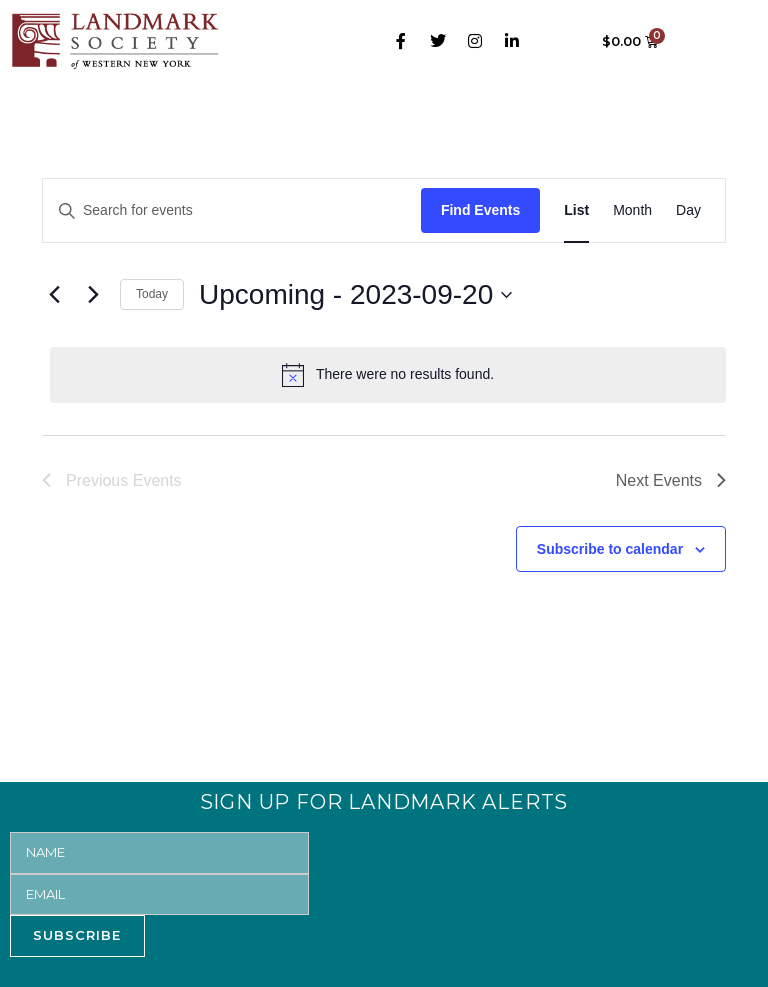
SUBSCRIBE (77, 935)
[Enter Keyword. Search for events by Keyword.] (232, 210)
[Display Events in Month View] (632, 210)
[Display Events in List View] (576, 210)
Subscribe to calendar (610, 549)
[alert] (388, 375)
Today (152, 294)
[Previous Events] (54, 295)
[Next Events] (93, 295)
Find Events (480, 210)
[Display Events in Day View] (688, 210)
